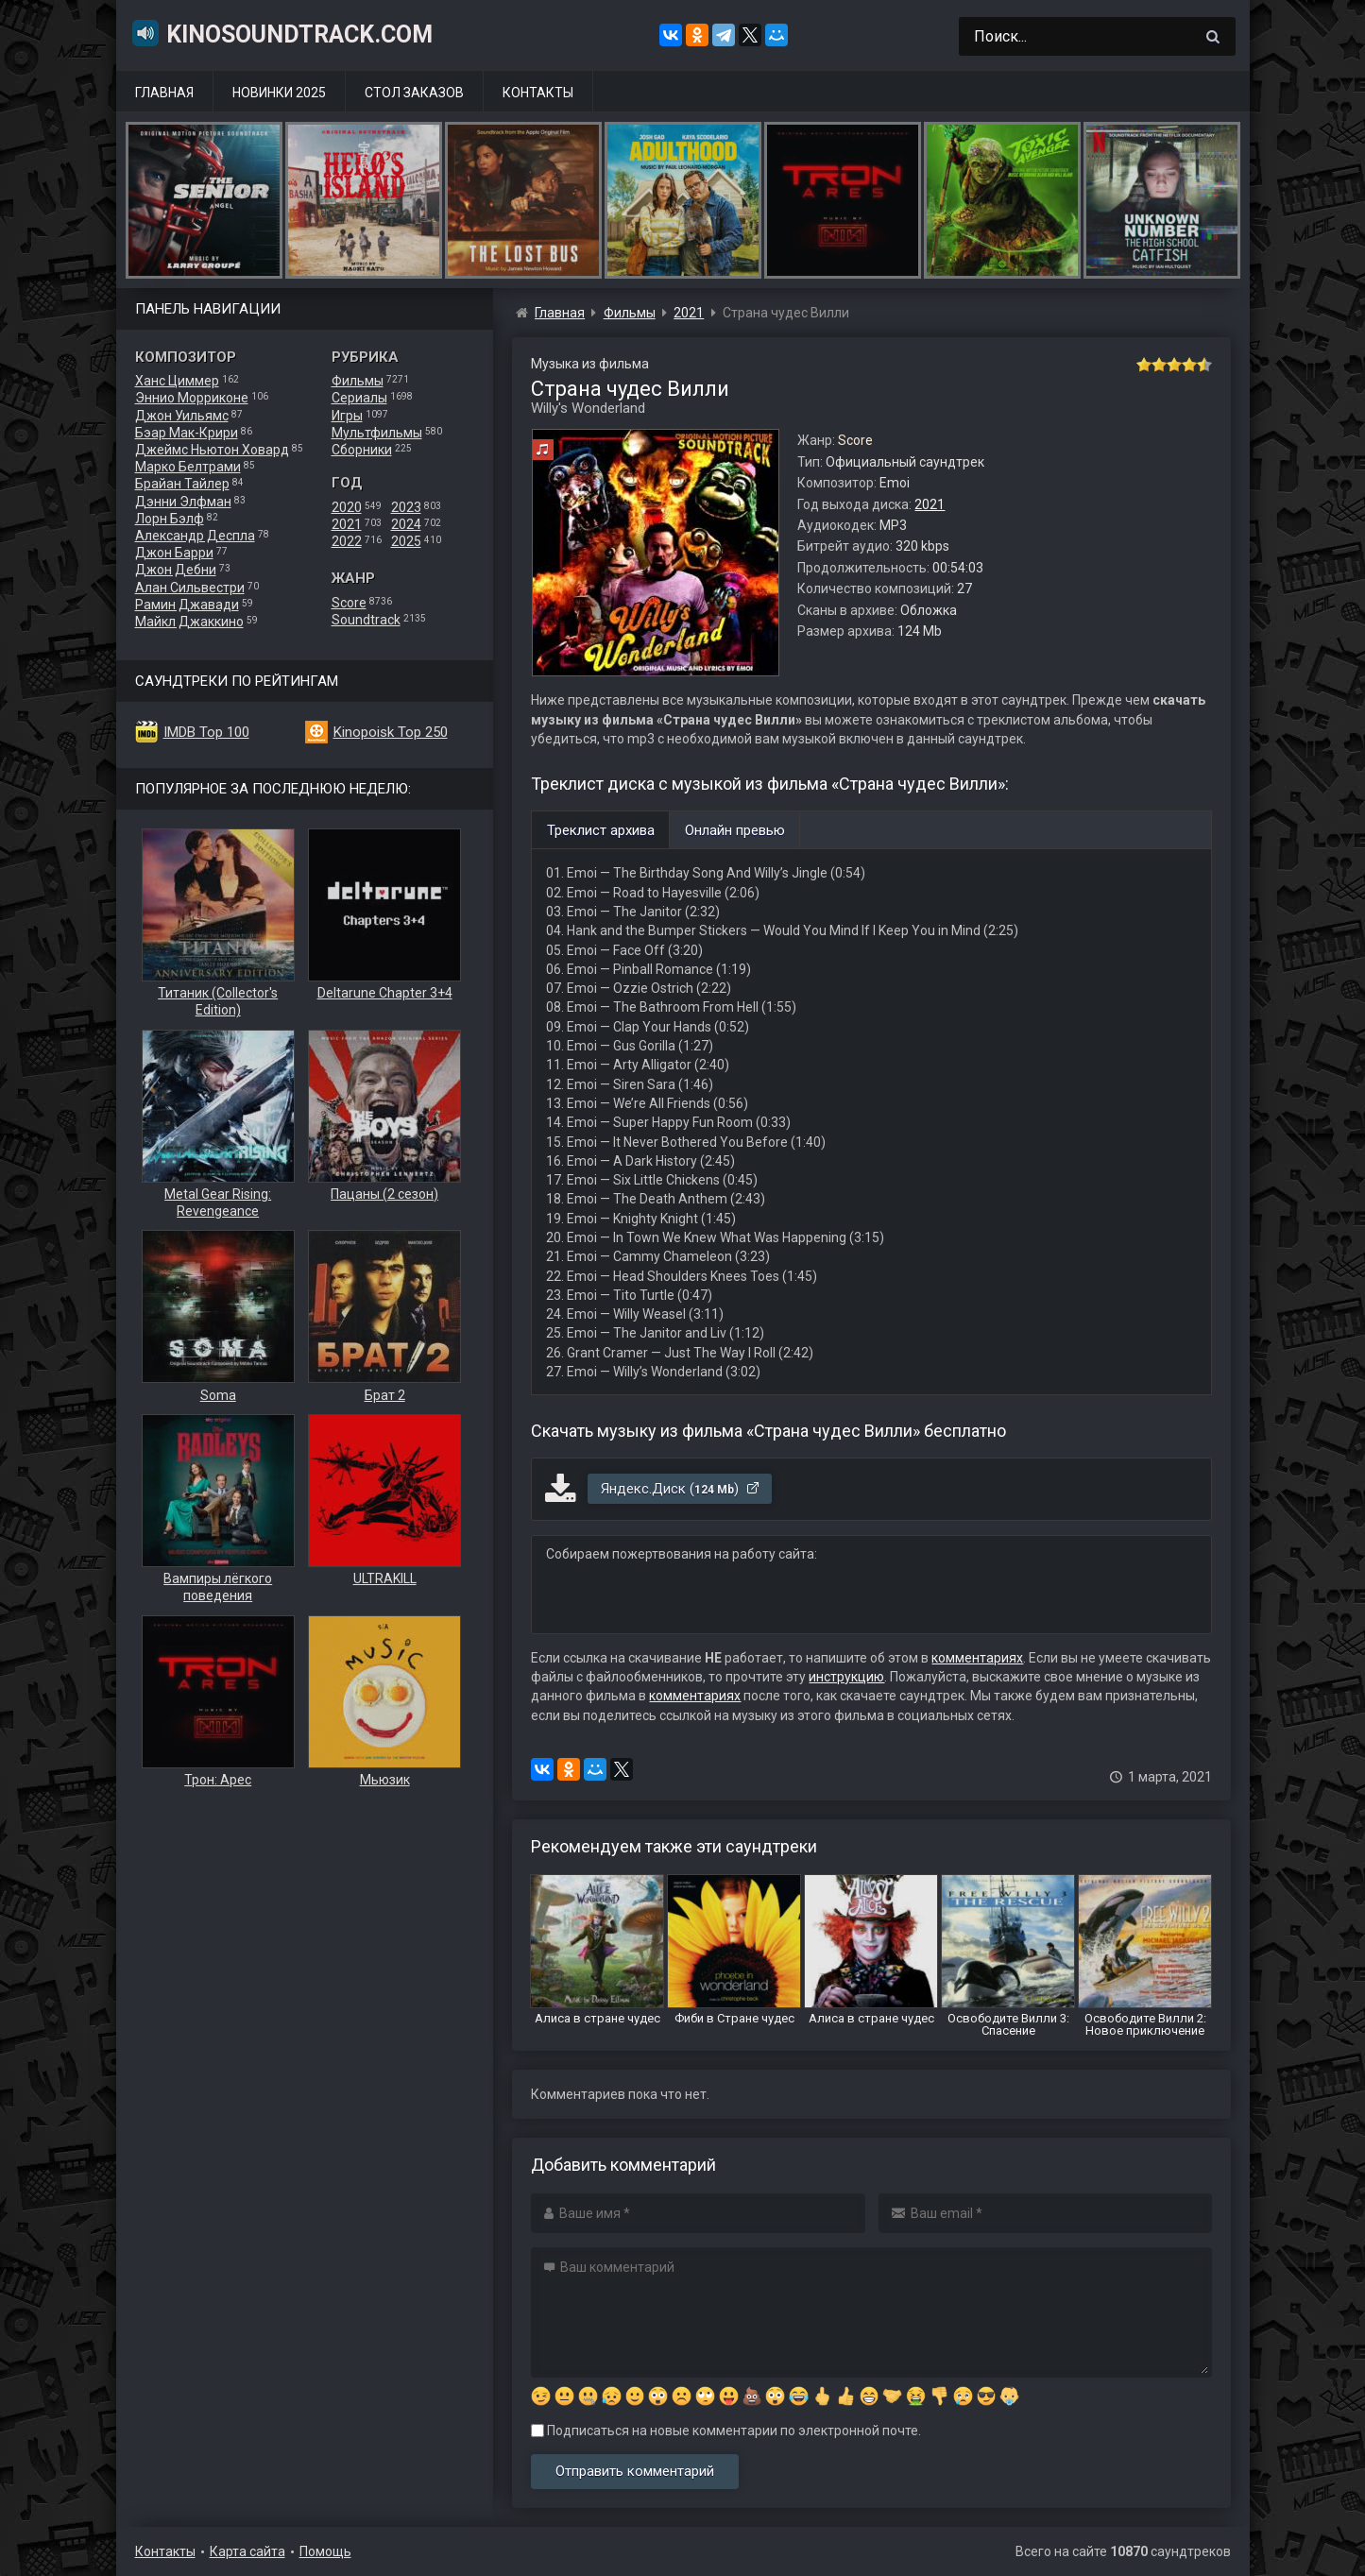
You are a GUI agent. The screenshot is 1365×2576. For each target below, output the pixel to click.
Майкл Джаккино (189, 621)
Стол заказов (414, 92)
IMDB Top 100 (206, 732)
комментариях (977, 1657)
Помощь (325, 2551)
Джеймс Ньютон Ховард (212, 449)
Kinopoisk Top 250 (390, 732)
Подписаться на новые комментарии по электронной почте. (726, 2430)
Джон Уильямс (182, 415)
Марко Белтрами (188, 466)
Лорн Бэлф (169, 518)
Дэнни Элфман (183, 501)
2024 (406, 524)
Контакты (538, 92)
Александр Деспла (195, 535)
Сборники (362, 449)
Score (349, 602)
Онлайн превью (735, 830)
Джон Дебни (175, 569)
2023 (406, 507)
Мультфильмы (377, 432)
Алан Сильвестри (190, 587)
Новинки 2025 (279, 92)
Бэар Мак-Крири (186, 432)
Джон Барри (174, 552)
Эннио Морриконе (191, 397)
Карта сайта (247, 2551)
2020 (347, 507)
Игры (347, 415)
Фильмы (358, 380)
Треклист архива (601, 830)
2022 (347, 541)
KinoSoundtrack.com (281, 33)
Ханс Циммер (177, 380)
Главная (164, 92)
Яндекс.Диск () (680, 1488)
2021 (347, 524)
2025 (406, 541)
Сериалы (359, 397)
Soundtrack (366, 619)
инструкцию (846, 1676)
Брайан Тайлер (182, 483)
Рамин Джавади (187, 604)
